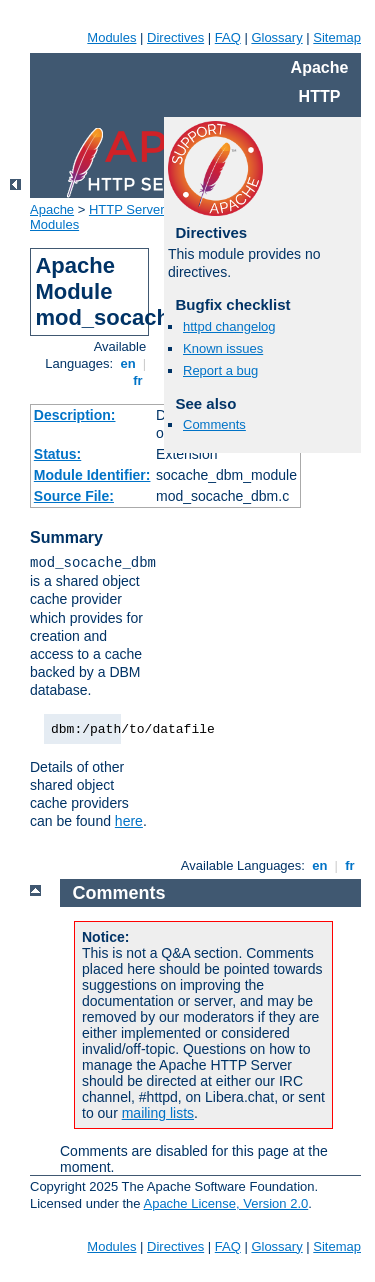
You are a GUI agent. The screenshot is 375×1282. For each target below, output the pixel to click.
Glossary (276, 37)
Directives (175, 37)
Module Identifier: (92, 475)
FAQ (228, 37)
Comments (214, 424)
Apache (52, 209)
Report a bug (220, 370)
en (128, 363)
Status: (57, 454)
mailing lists (158, 1113)
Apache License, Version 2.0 (225, 1203)
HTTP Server (127, 209)
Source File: (74, 496)
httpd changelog (229, 326)
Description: (75, 415)
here (129, 821)
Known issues (223, 348)
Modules (111, 37)
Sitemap (337, 37)
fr (138, 380)
